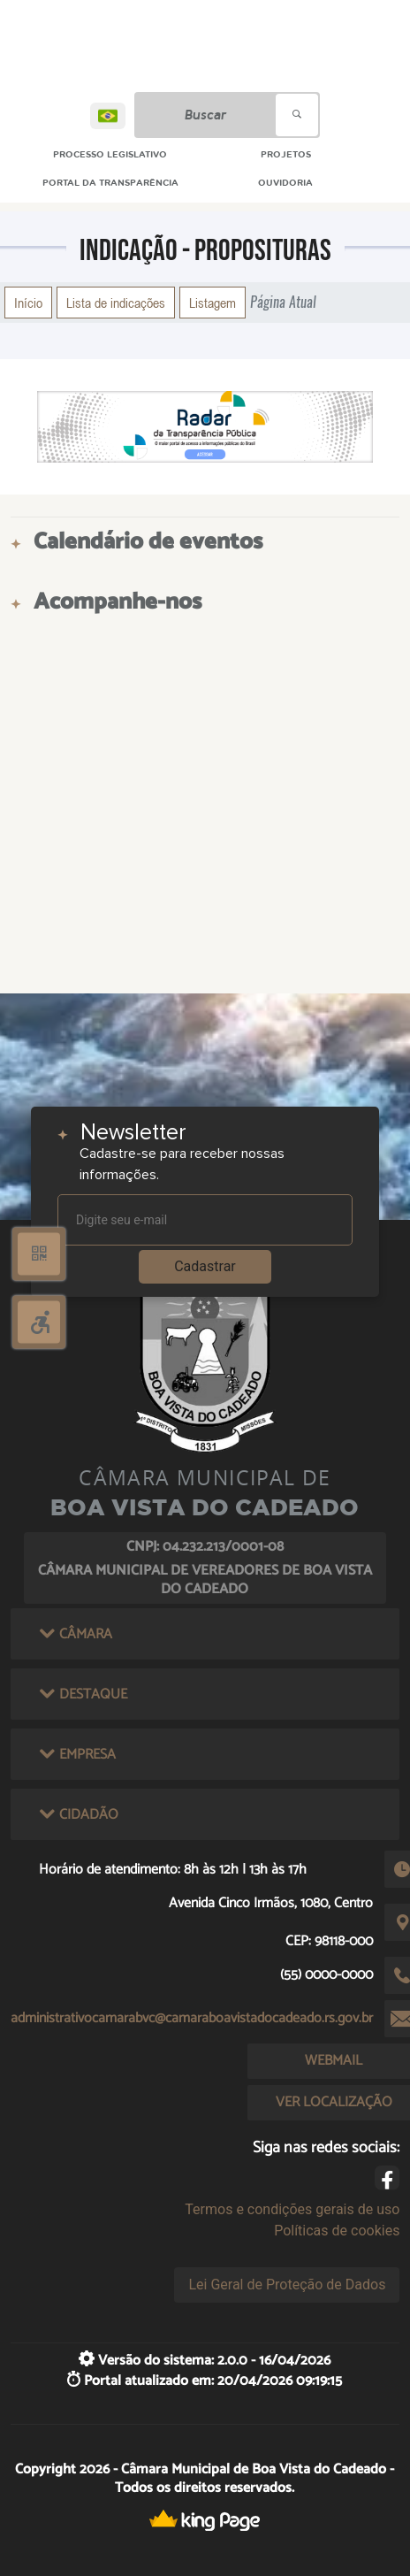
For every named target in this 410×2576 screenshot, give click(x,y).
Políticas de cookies (336, 2230)
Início (28, 302)
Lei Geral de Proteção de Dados (286, 2284)
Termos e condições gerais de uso (292, 2209)
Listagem (212, 302)
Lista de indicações (115, 302)
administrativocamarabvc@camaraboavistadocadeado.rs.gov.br (192, 2018)
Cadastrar (205, 1266)
